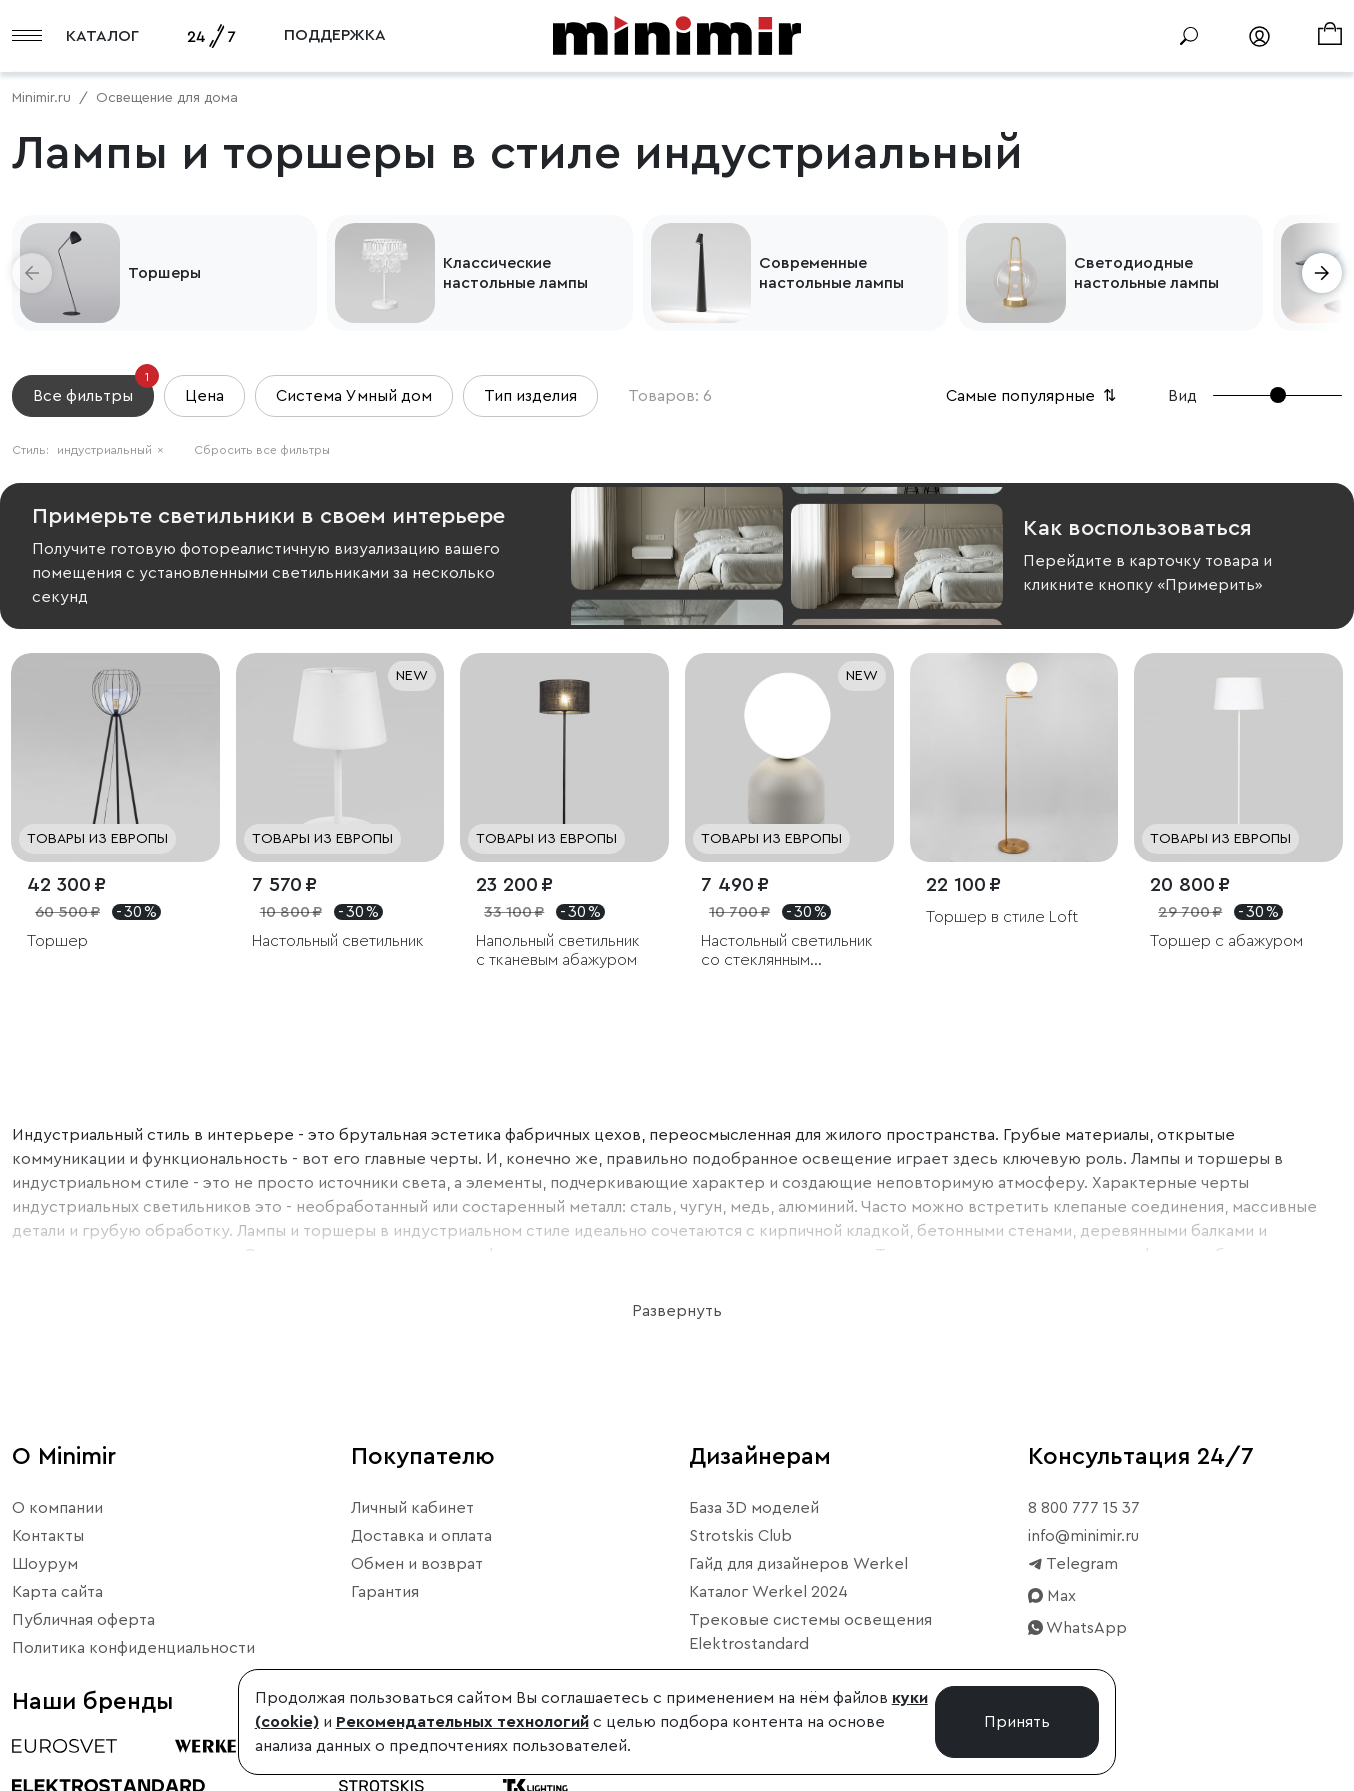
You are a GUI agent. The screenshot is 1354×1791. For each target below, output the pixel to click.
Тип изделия (530, 396)
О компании (57, 1508)
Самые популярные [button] (1033, 396)
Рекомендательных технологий (462, 1722)
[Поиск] (1189, 36)
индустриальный (110, 450)
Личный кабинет (412, 1508)
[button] (32, 273)
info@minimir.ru (1083, 1536)
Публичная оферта (83, 1620)
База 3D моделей (754, 1508)
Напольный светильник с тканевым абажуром (558, 950)
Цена (204, 396)
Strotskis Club (740, 1536)
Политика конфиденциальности (133, 1648)
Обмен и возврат (417, 1564)
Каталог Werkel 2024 (768, 1592)
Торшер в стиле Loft (1002, 917)
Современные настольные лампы (831, 273)
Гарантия (385, 1592)
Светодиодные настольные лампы (1146, 273)
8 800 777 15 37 (1084, 1508)
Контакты (48, 1536)
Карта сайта (57, 1592)
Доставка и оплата (421, 1536)
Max (1052, 1596)
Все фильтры (93, 389)
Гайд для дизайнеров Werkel (798, 1564)
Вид (1182, 396)
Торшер (57, 941)
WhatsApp (1077, 1628)
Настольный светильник (338, 941)
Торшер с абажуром (1226, 941)
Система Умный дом (354, 396)
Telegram (1073, 1564)
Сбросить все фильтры (262, 450)
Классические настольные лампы (515, 273)
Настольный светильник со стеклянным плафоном (787, 951)
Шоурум (45, 1564)
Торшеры (164, 273)
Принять (1017, 1722)
